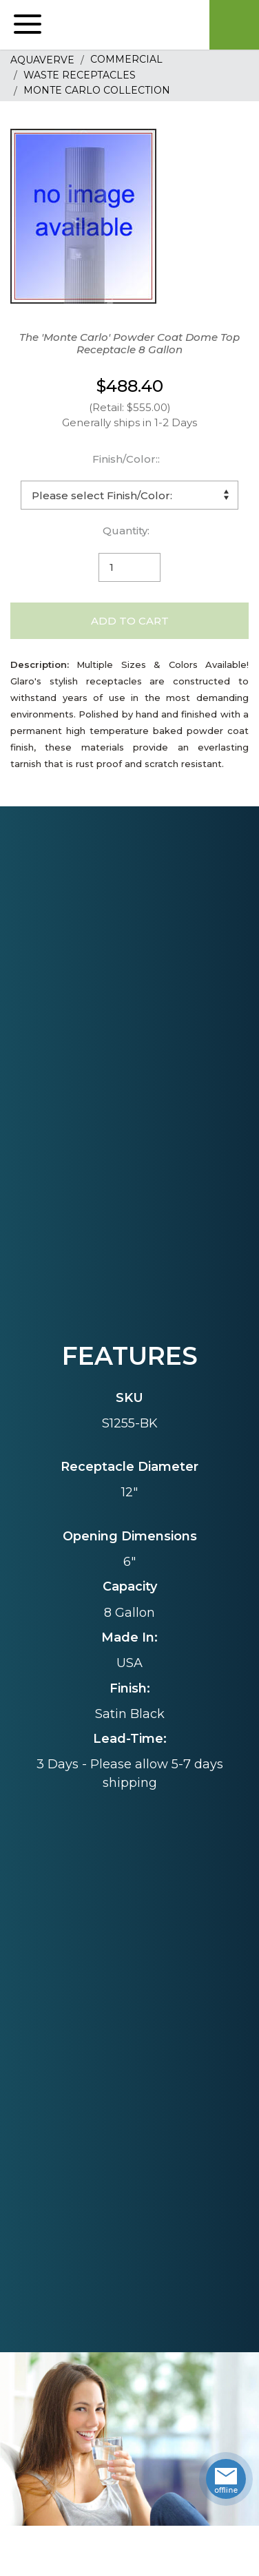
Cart (234, 25)
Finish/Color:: (126, 458)
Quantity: (126, 530)
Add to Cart (130, 620)
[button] (27, 25)
